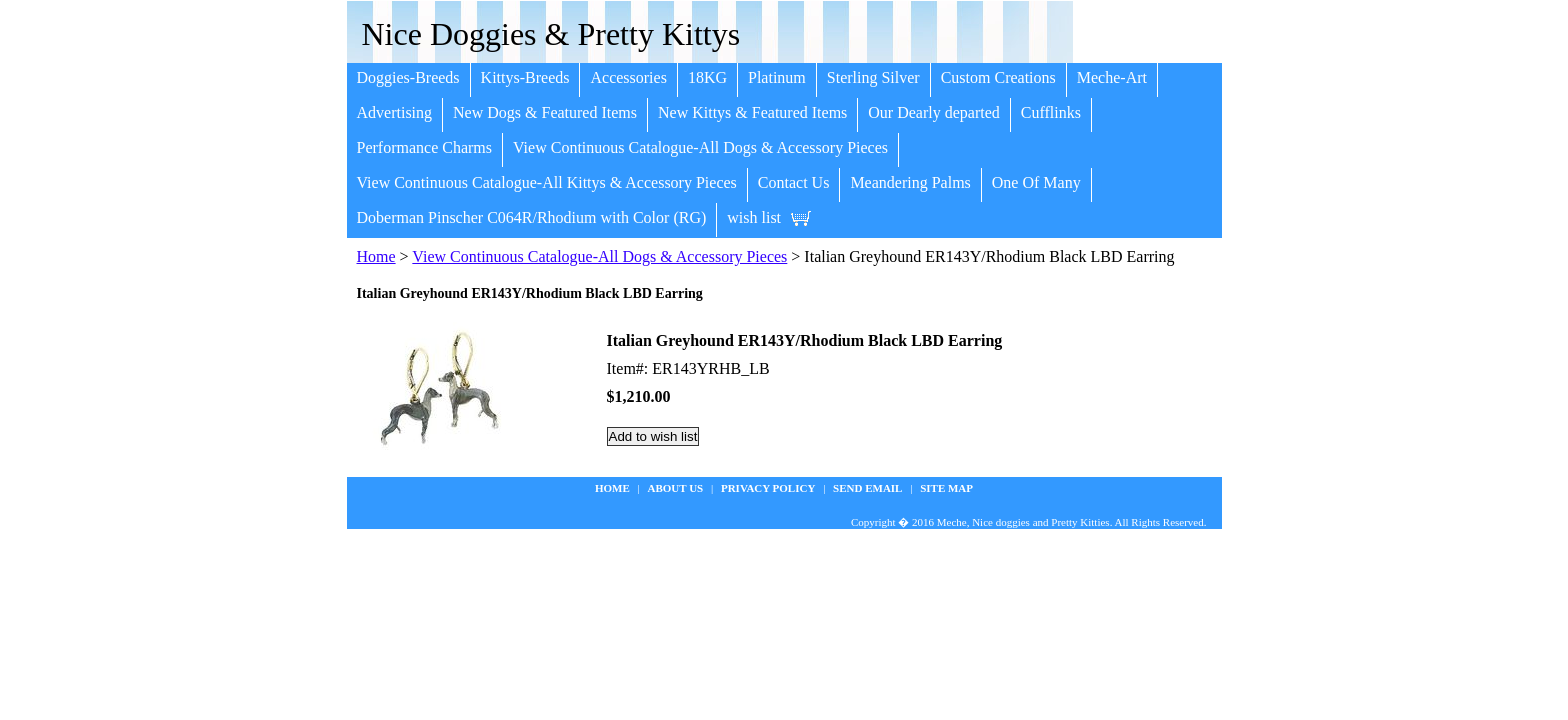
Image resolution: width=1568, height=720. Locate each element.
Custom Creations (998, 77)
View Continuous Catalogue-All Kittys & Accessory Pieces (547, 182)
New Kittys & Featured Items (752, 112)
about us (676, 488)
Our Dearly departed (934, 112)
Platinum (777, 77)
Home (376, 256)
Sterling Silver (873, 77)
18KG (707, 77)
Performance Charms (425, 147)
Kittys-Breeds (525, 77)
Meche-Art (1112, 77)
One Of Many (1036, 182)
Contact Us (794, 182)
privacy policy (768, 488)
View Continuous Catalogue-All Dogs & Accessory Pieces (700, 147)
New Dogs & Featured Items (545, 112)
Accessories (628, 77)
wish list (754, 217)
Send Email (867, 488)
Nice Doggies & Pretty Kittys (551, 34)
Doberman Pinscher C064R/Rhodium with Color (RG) (532, 217)
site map (946, 488)
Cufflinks (1051, 112)
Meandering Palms (910, 182)
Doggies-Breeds (408, 77)
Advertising (395, 112)
